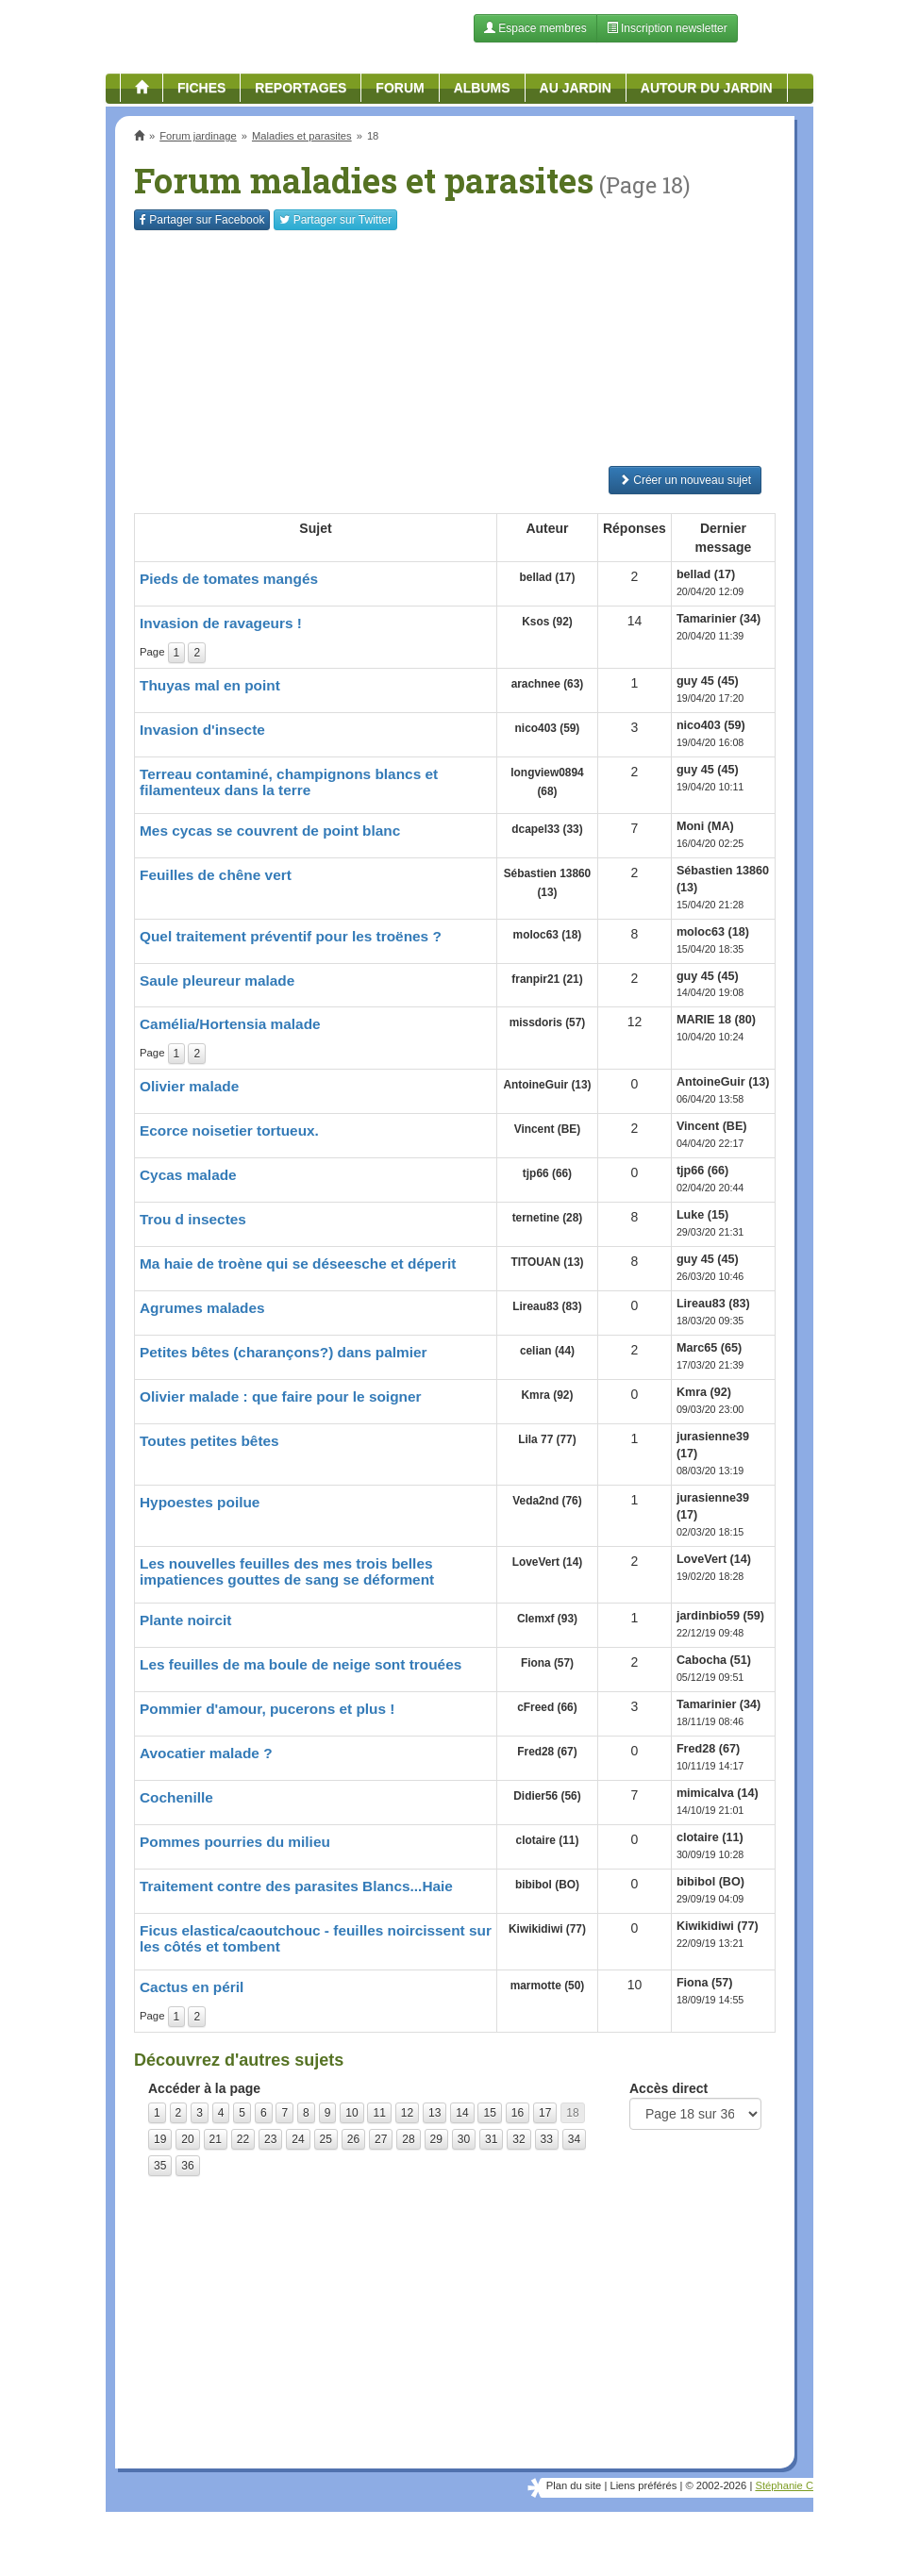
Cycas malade (188, 1175)
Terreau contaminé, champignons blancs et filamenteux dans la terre (289, 782)
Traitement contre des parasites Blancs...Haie (296, 1886)
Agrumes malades (202, 1308)
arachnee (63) (547, 683)
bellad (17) (548, 577)
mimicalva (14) (718, 1793)
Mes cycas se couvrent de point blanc (270, 831)
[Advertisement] (454, 348)
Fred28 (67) (546, 1751)
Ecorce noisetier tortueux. (229, 1130)
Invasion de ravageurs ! (221, 623)
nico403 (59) (547, 728)
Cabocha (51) (714, 1660)
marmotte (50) (547, 1985)
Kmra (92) (548, 1395)
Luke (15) (702, 1215)
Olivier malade (189, 1086)
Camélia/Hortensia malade (230, 1024)
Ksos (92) (547, 621)
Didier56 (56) (546, 1796)
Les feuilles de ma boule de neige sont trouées (300, 1664)
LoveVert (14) (547, 1562)
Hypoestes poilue (199, 1502)
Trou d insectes (193, 1219)
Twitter (335, 219)
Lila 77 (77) (547, 1439)
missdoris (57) (548, 1022)
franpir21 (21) (546, 979)
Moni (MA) (705, 826)
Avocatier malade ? (206, 1753)
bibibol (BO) (547, 1884)
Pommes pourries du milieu (235, 1842)
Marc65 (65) (709, 1347)
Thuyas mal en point (210, 685)
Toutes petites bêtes (209, 1441)
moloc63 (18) (547, 934)
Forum (400, 87)
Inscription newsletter (667, 28)
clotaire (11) (547, 1840)
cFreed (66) (546, 1707)
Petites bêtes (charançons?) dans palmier (283, 1352)
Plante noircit (186, 1620)
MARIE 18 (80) (716, 1019)
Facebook (202, 219)
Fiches (201, 87)
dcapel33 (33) (546, 829)
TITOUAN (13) (546, 1262)
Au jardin (575, 87)
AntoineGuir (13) (547, 1084)
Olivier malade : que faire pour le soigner (281, 1396)
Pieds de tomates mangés (229, 579)
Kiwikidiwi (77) (547, 1929)
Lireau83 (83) (546, 1306)
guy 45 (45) (708, 681)
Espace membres (535, 28)
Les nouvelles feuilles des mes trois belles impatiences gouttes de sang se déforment (287, 1571)
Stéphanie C (784, 2485)
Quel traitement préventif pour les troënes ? (291, 936)
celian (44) (547, 1350)
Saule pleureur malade (217, 980)
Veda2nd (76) (546, 1500)
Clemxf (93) (547, 1618)
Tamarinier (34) (718, 618)
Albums (482, 87)
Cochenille (176, 1797)
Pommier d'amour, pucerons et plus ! (267, 1709)
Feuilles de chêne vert (216, 875)
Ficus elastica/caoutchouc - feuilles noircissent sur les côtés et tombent (316, 1938)
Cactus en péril (191, 1987)
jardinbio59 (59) (720, 1615)
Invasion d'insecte (202, 730)
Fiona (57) (547, 1663)
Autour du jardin (707, 87)
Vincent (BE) (547, 1129)
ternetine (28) (547, 1217)
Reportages (300, 87)
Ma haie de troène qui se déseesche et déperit (298, 1263)
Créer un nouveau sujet (685, 480)
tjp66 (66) (547, 1173)
